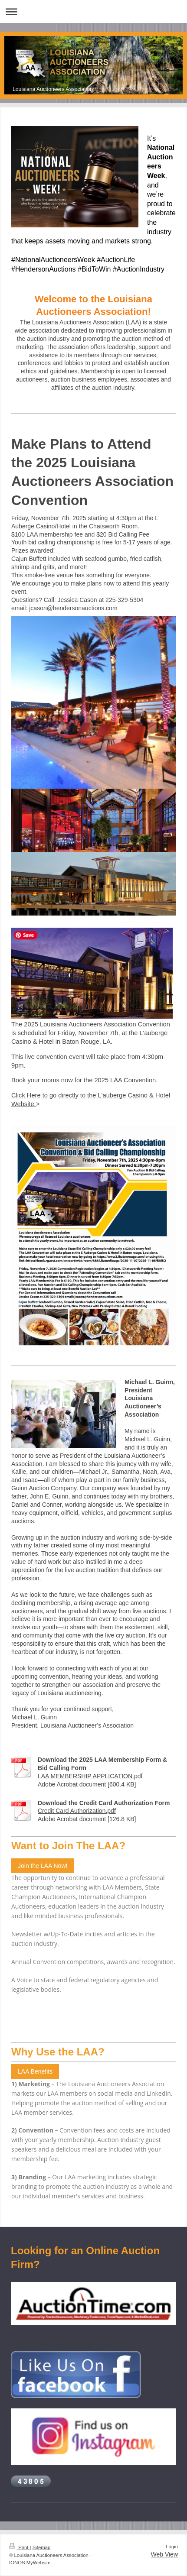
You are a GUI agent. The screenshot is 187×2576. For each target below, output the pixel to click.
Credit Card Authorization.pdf (77, 1810)
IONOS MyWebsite (29, 2562)
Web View (164, 2554)
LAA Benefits (35, 2071)
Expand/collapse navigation (93, 11)
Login (172, 2546)
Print (19, 2547)
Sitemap (42, 2547)
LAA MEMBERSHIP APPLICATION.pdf (90, 1776)
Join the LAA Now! (42, 1865)
